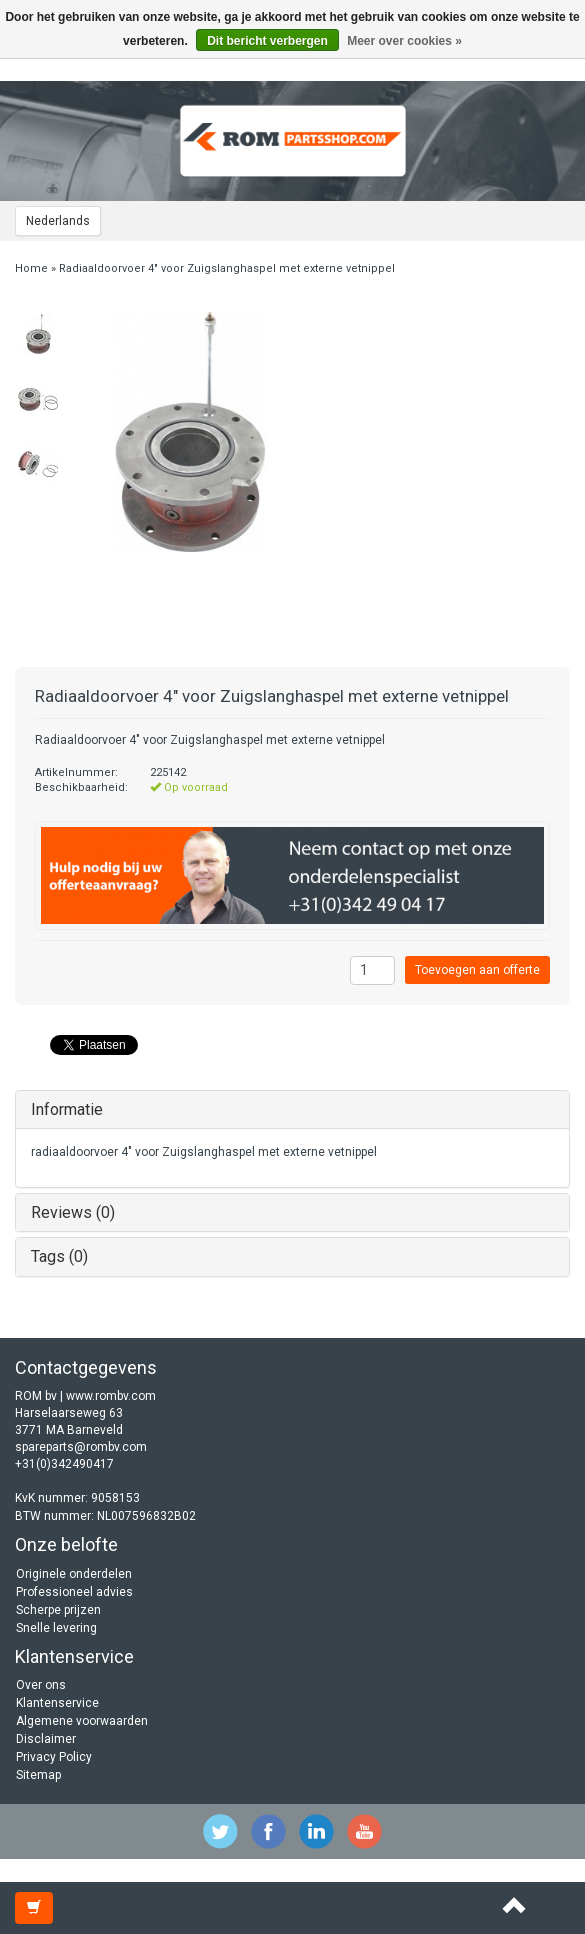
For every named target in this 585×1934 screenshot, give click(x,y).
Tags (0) (59, 1256)
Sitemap (38, 1775)
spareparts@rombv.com (81, 1447)
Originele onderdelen (74, 1574)
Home (31, 268)
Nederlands (58, 221)
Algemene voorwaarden (82, 1721)
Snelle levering (56, 1628)
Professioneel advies (74, 1592)
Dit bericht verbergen (267, 41)
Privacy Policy (54, 1757)
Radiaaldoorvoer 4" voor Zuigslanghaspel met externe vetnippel (227, 268)
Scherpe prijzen (58, 1610)
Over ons (41, 1685)
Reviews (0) (73, 1212)
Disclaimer (46, 1739)
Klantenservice (57, 1703)
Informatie (67, 1109)
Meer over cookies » (404, 41)
